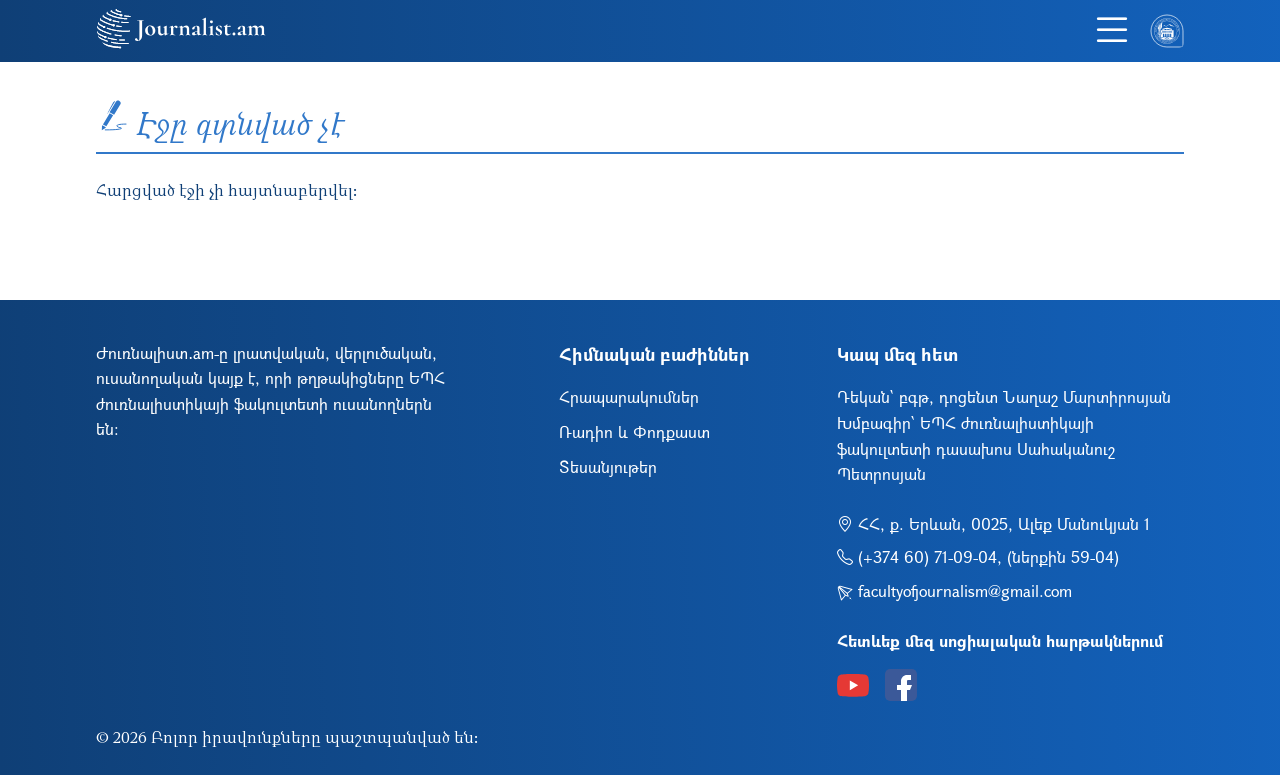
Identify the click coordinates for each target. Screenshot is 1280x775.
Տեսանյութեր (608, 466)
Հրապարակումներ (629, 396)
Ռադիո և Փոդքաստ (634, 431)
